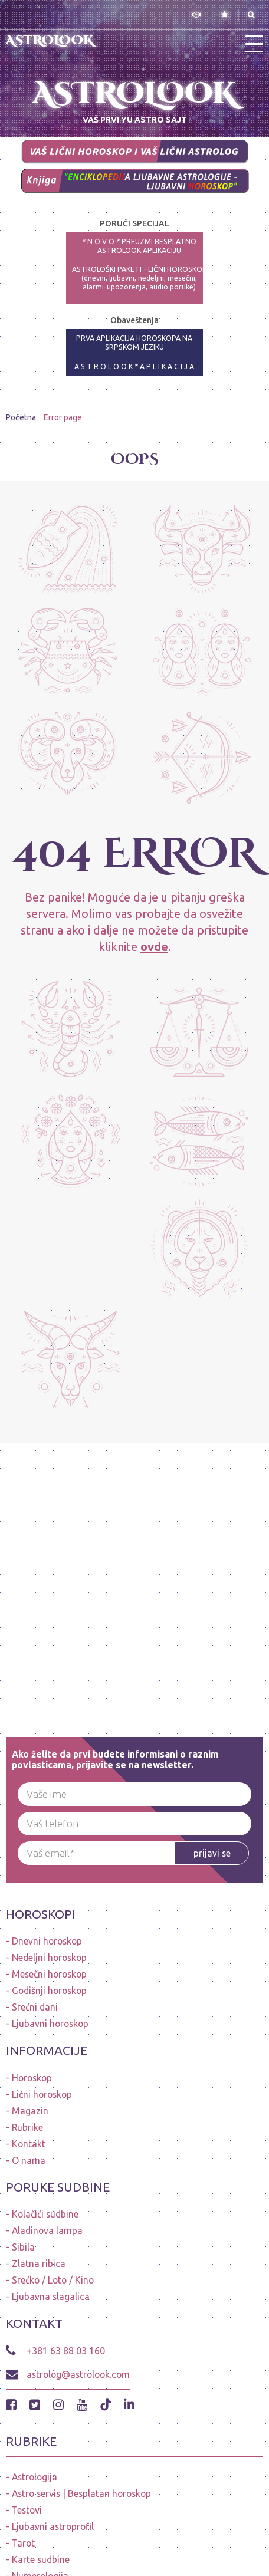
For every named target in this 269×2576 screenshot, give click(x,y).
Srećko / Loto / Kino (53, 2280)
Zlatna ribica (38, 2263)
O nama (28, 2160)
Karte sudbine (41, 2559)
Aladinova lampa (47, 2230)
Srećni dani (35, 2007)
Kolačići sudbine (45, 2214)
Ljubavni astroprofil (53, 2526)
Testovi (27, 2510)
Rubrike (27, 2127)
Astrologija (34, 2477)
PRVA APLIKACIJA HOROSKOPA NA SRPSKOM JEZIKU (134, 342)
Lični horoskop (42, 2094)
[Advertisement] (134, 1577)
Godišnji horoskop (49, 1990)
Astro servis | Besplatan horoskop (81, 2493)
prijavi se (212, 1853)
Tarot (23, 2543)
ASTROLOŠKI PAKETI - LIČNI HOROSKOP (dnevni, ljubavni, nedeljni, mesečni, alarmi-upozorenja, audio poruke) (139, 277)
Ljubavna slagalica (51, 2296)
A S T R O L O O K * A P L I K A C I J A (134, 366)
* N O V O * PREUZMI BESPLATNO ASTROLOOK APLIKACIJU (139, 246)
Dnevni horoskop (47, 1941)
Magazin (30, 2110)
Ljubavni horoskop (50, 2023)
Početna (21, 417)
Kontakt (28, 2144)
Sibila (23, 2247)
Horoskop (32, 2077)
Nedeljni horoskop (49, 1957)
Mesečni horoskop (49, 1974)
